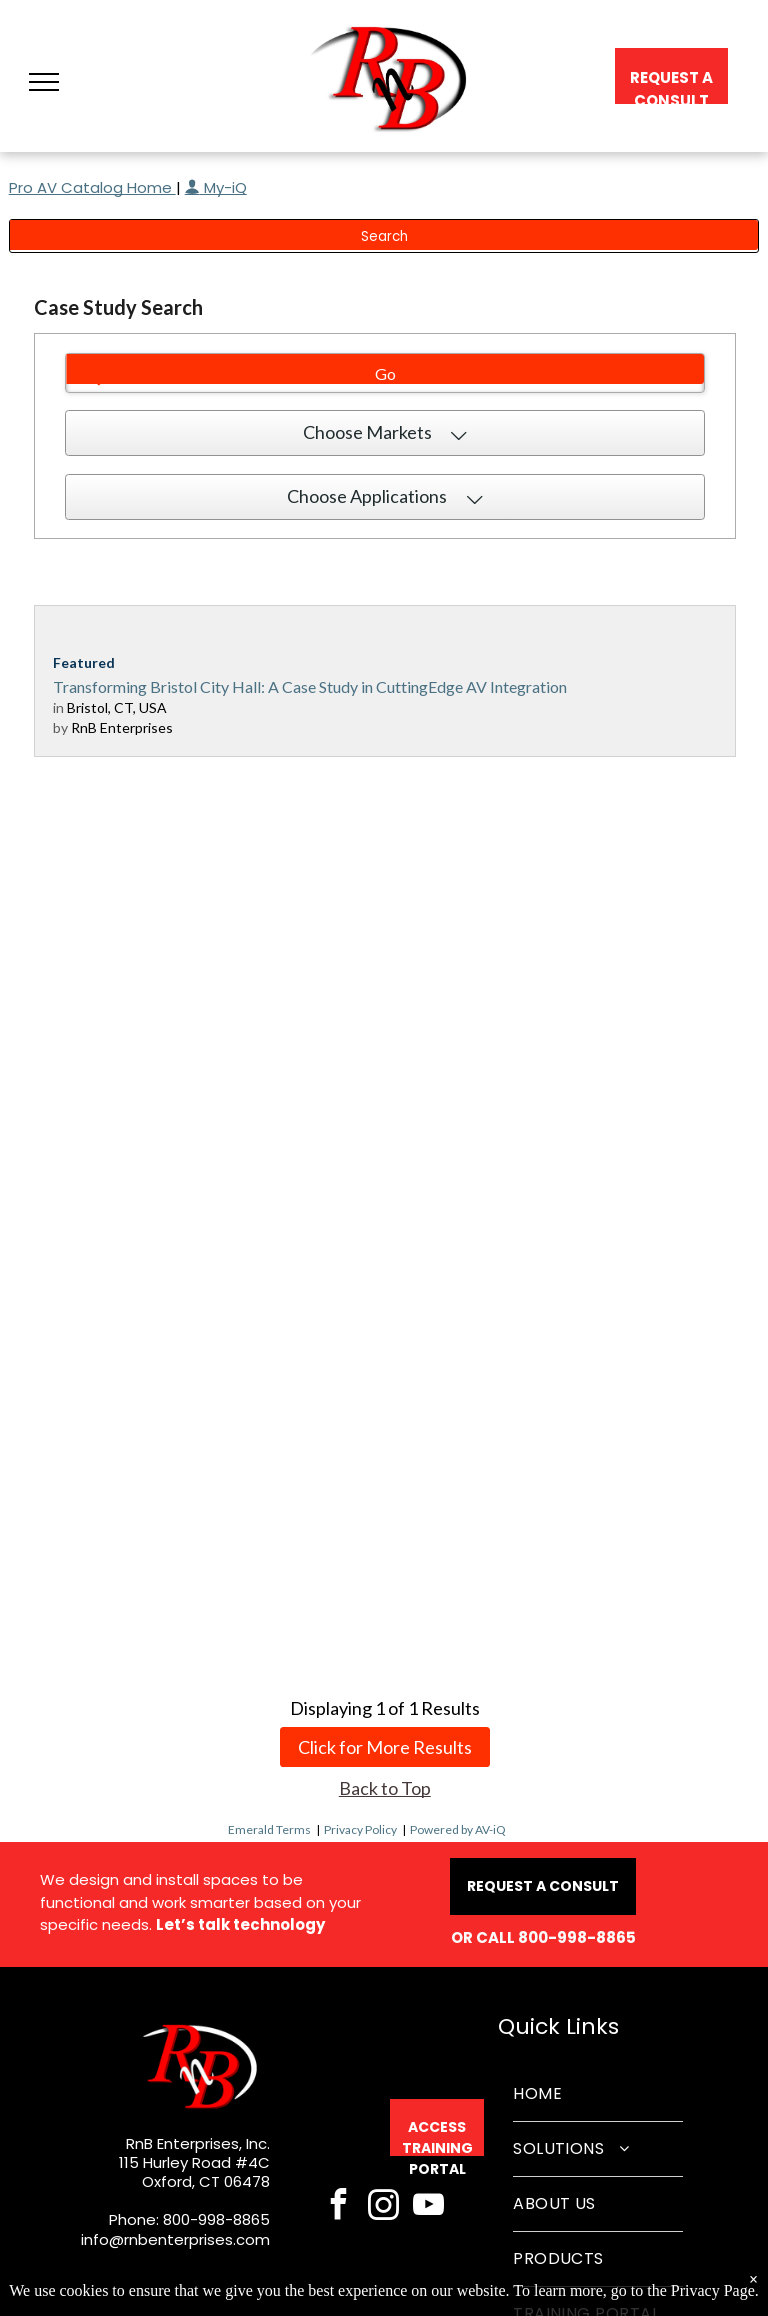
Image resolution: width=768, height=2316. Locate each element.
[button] (44, 82)
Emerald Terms (269, 1829)
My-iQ (216, 187)
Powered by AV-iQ (458, 1829)
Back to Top (385, 1788)
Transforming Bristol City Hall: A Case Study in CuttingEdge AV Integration (310, 686)
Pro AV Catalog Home (92, 187)
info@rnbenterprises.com (175, 2239)
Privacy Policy (360, 1829)
